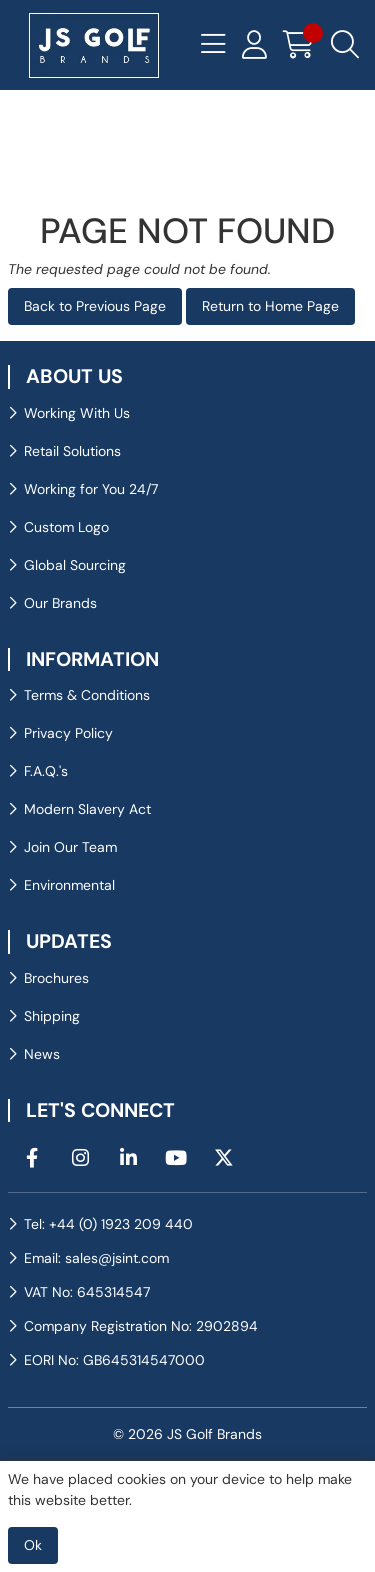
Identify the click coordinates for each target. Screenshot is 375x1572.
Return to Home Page (270, 306)
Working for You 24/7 (91, 489)
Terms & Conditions (87, 695)
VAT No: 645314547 (87, 1292)
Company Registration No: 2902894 (141, 1326)
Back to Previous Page (95, 306)
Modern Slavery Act (87, 809)
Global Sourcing (75, 565)
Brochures (56, 978)
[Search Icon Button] (345, 45)
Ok (33, 1545)
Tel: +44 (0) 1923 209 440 (108, 1224)
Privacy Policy (68, 733)
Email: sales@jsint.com (96, 1258)
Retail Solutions (72, 451)
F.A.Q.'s (46, 771)
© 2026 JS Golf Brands (187, 1434)
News (42, 1054)
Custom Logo (66, 527)
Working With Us (77, 413)
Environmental (69, 885)
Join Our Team (70, 847)
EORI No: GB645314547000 (114, 1360)
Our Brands (60, 603)
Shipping (52, 1016)
